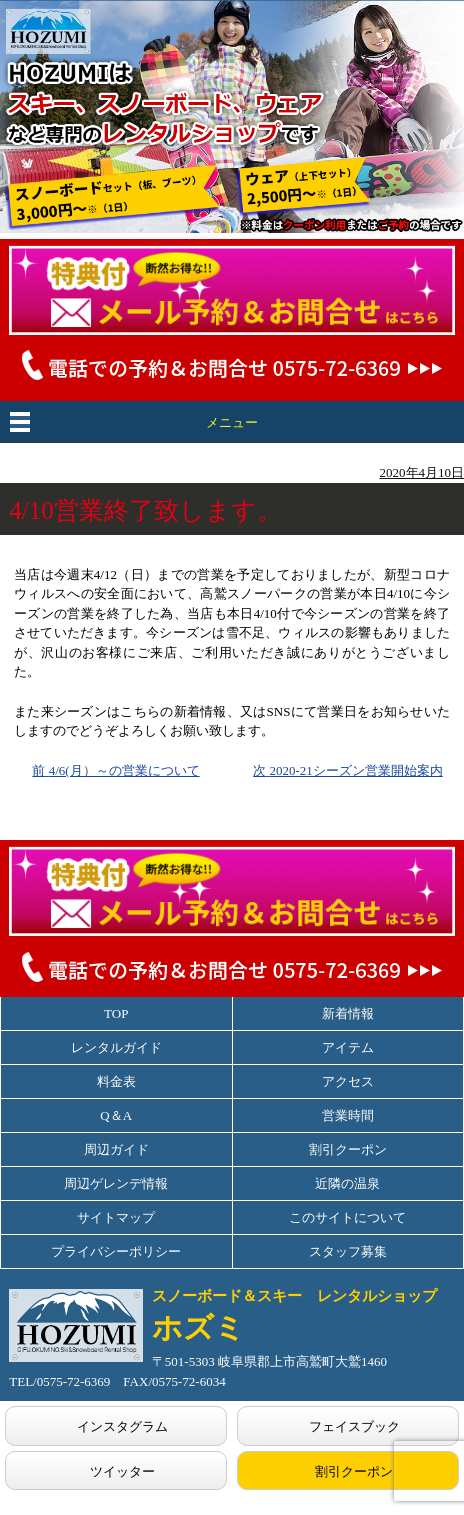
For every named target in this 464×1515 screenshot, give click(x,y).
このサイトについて (347, 1217)
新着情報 (348, 1013)
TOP (116, 1013)
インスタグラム (122, 1426)
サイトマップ (116, 1217)
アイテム (348, 1047)
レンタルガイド (116, 1047)
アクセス (348, 1081)
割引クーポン (348, 1149)
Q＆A (116, 1115)
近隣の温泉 (347, 1183)
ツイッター (122, 1471)
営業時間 (348, 1115)
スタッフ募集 (348, 1251)
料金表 (116, 1081)
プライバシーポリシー (116, 1251)
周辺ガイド (116, 1149)
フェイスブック (354, 1426)
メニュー (232, 422)
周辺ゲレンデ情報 (116, 1183)
